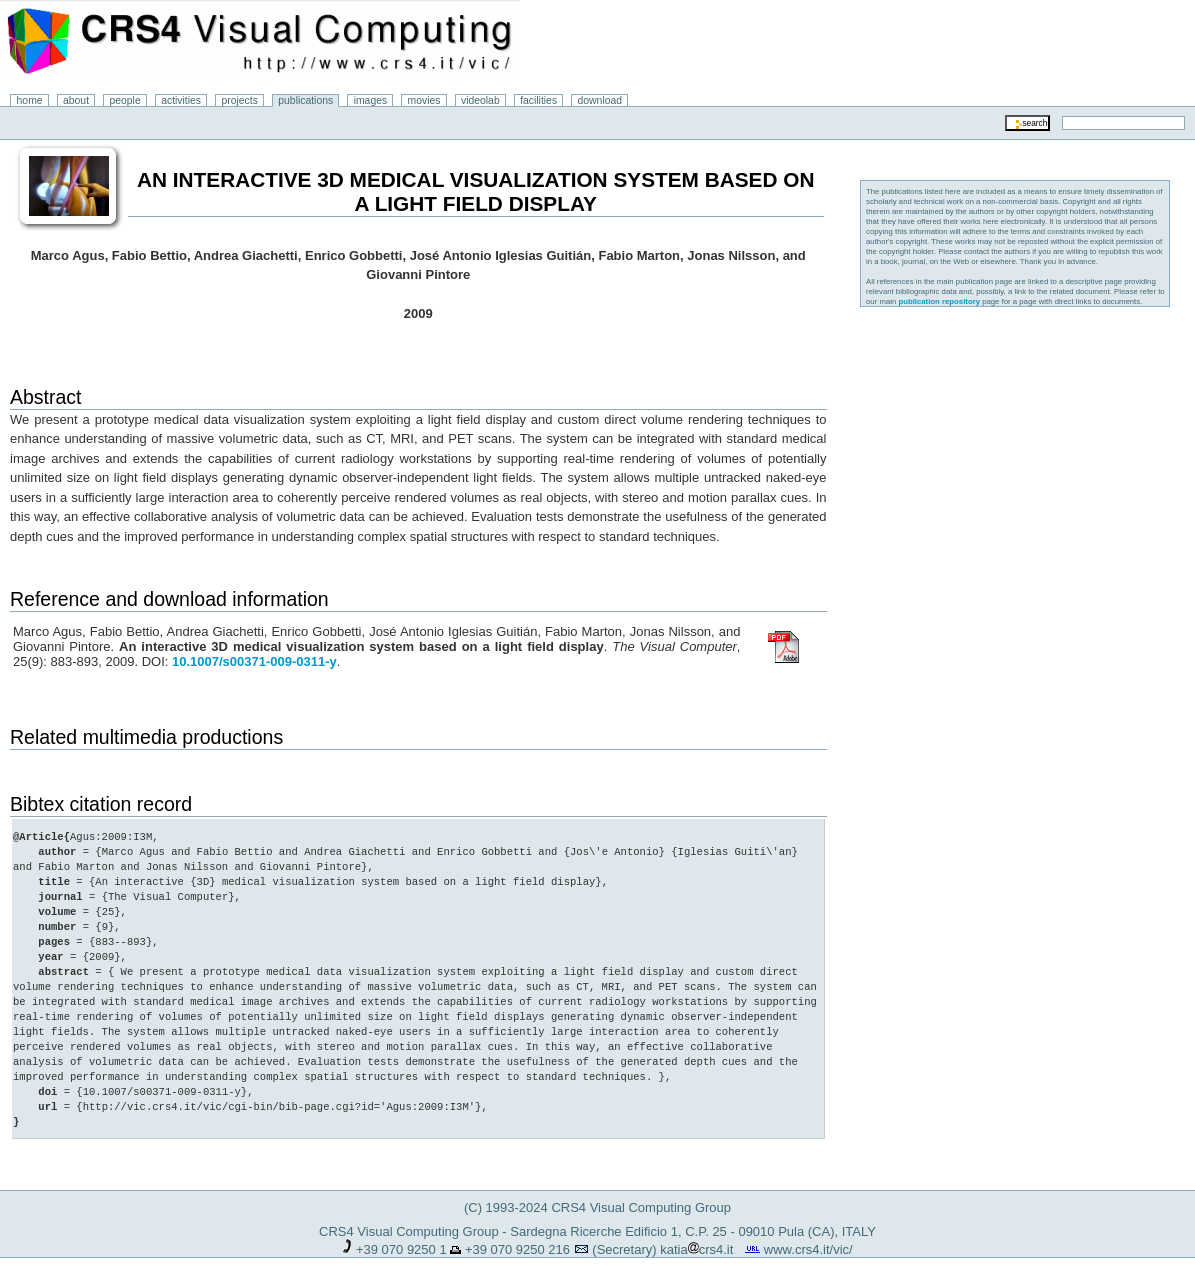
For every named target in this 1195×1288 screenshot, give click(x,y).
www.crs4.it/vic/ (808, 1249)
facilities (538, 100)
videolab (480, 100)
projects (239, 100)
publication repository (939, 301)
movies (424, 100)
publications (305, 100)
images (371, 100)
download (600, 100)
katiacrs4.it (696, 1249)
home (30, 100)
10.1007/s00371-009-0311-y (254, 661)
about (76, 100)
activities (181, 100)
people (125, 100)
